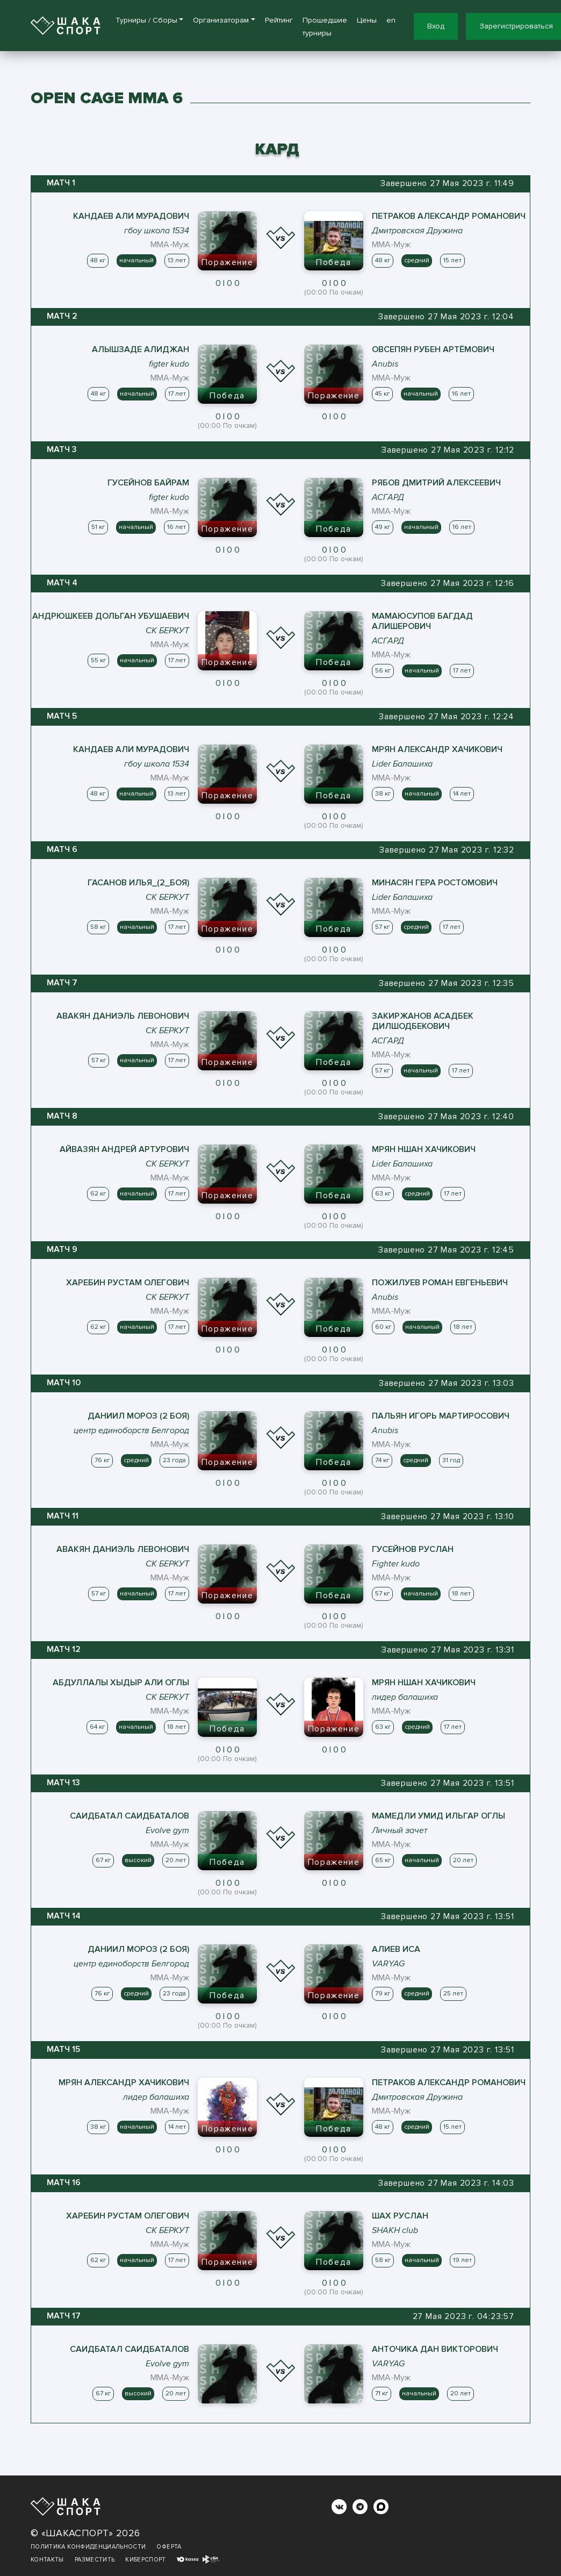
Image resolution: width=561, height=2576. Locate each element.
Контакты (47, 2559)
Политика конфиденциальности (88, 2546)
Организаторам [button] (221, 20)
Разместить (95, 2559)
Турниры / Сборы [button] (146, 20)
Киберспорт (145, 2559)
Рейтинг (279, 20)
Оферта (168, 2546)
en (390, 20)
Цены (367, 20)
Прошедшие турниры (325, 27)
